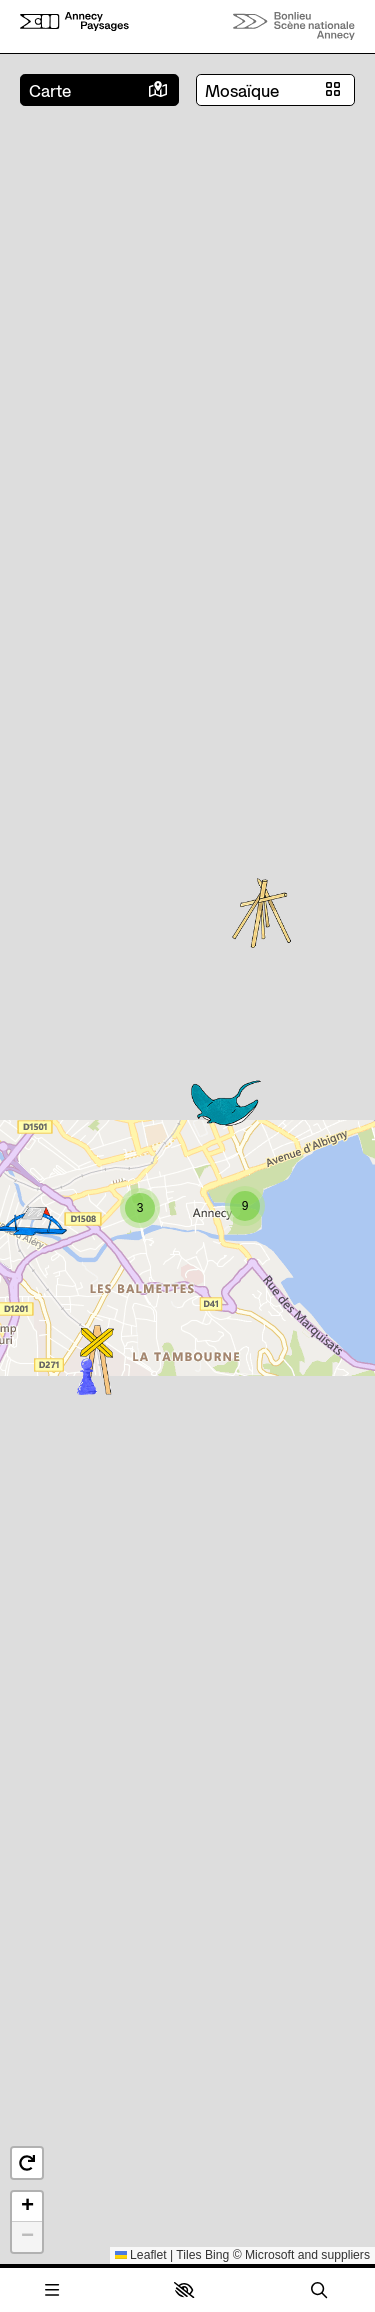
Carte (50, 91)
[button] (184, 2290)
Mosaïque (242, 91)
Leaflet (141, 2255)
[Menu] (52, 2290)
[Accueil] (74, 26)
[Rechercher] (319, 2290)
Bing (217, 2255)
